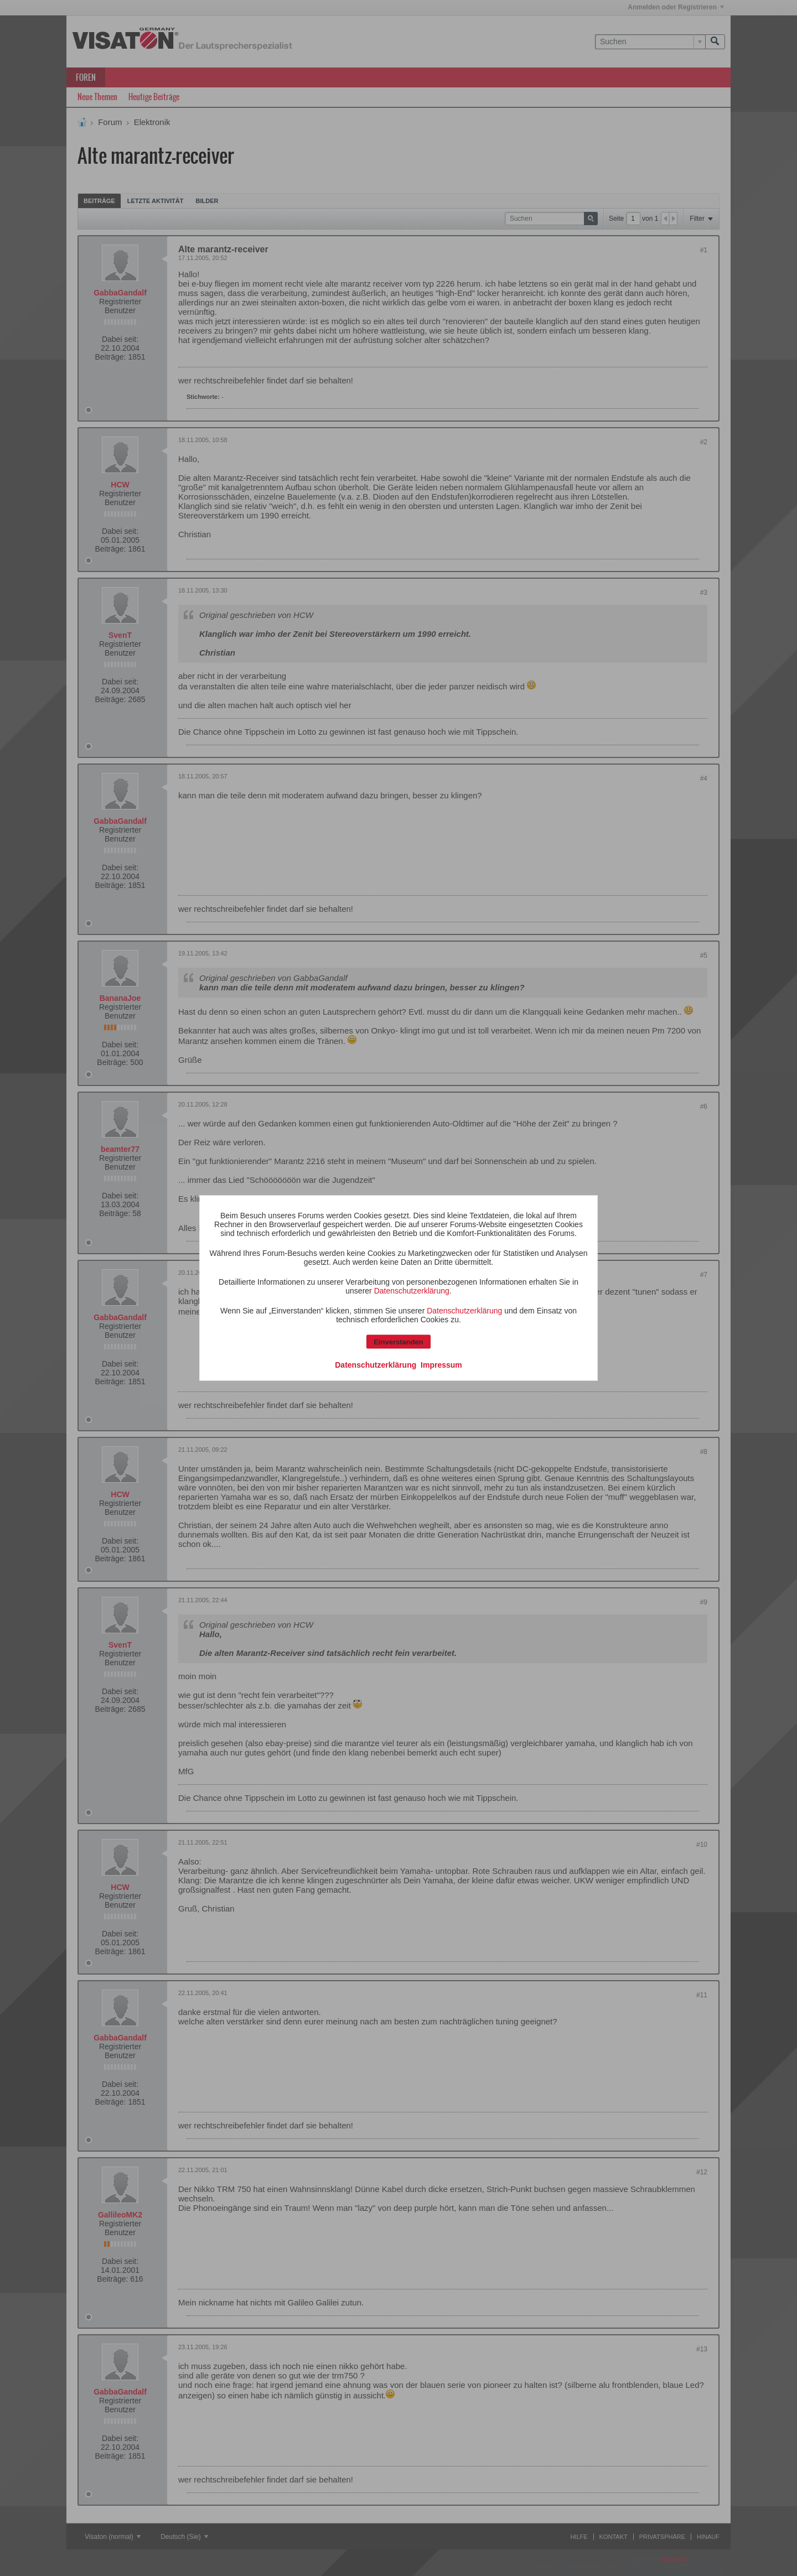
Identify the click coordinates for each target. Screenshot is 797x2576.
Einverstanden (398, 1342)
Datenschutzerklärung (411, 1290)
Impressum (441, 1364)
